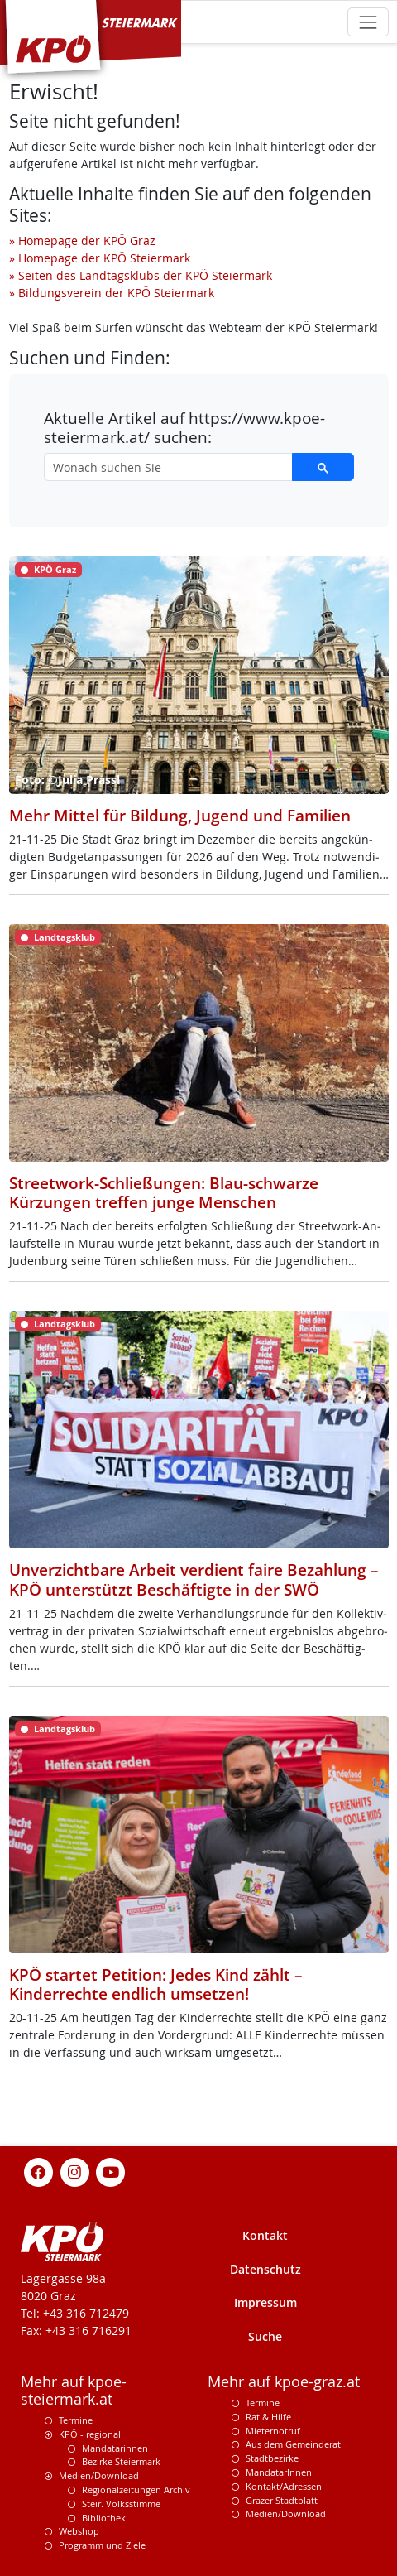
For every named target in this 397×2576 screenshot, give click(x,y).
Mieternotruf (273, 2430)
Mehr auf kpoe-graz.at (284, 2381)
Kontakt (265, 2235)
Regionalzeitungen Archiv (136, 2489)
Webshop (79, 2531)
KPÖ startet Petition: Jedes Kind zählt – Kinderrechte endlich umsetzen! (156, 1984)
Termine (76, 2420)
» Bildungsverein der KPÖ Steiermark (111, 293)
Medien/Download (99, 2475)
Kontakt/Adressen (284, 2486)
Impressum (265, 2302)
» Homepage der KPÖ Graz (82, 240)
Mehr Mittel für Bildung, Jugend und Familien (180, 815)
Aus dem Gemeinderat (293, 2444)
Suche (265, 2336)
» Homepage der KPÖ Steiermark (99, 258)
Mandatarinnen (115, 2448)
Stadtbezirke (272, 2458)
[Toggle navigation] (367, 21)
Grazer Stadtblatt (282, 2500)
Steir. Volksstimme (121, 2503)
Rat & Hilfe (268, 2416)
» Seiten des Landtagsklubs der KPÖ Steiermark (140, 275)
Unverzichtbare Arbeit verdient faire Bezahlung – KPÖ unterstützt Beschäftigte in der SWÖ (194, 1579)
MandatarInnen (279, 2472)
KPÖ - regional (90, 2434)
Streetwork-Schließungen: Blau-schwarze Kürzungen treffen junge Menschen (163, 1192)
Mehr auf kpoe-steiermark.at (74, 2390)
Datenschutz (265, 2269)
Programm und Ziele (102, 2545)
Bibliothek (104, 2517)
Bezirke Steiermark (121, 2461)
